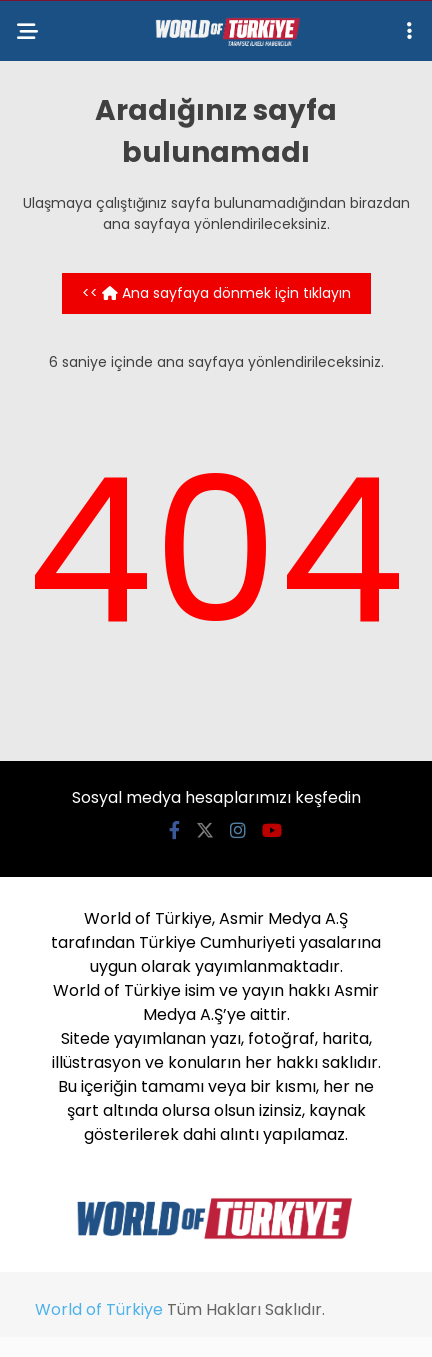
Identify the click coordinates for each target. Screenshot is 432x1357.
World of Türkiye (99, 1309)
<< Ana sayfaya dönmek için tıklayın (216, 293)
